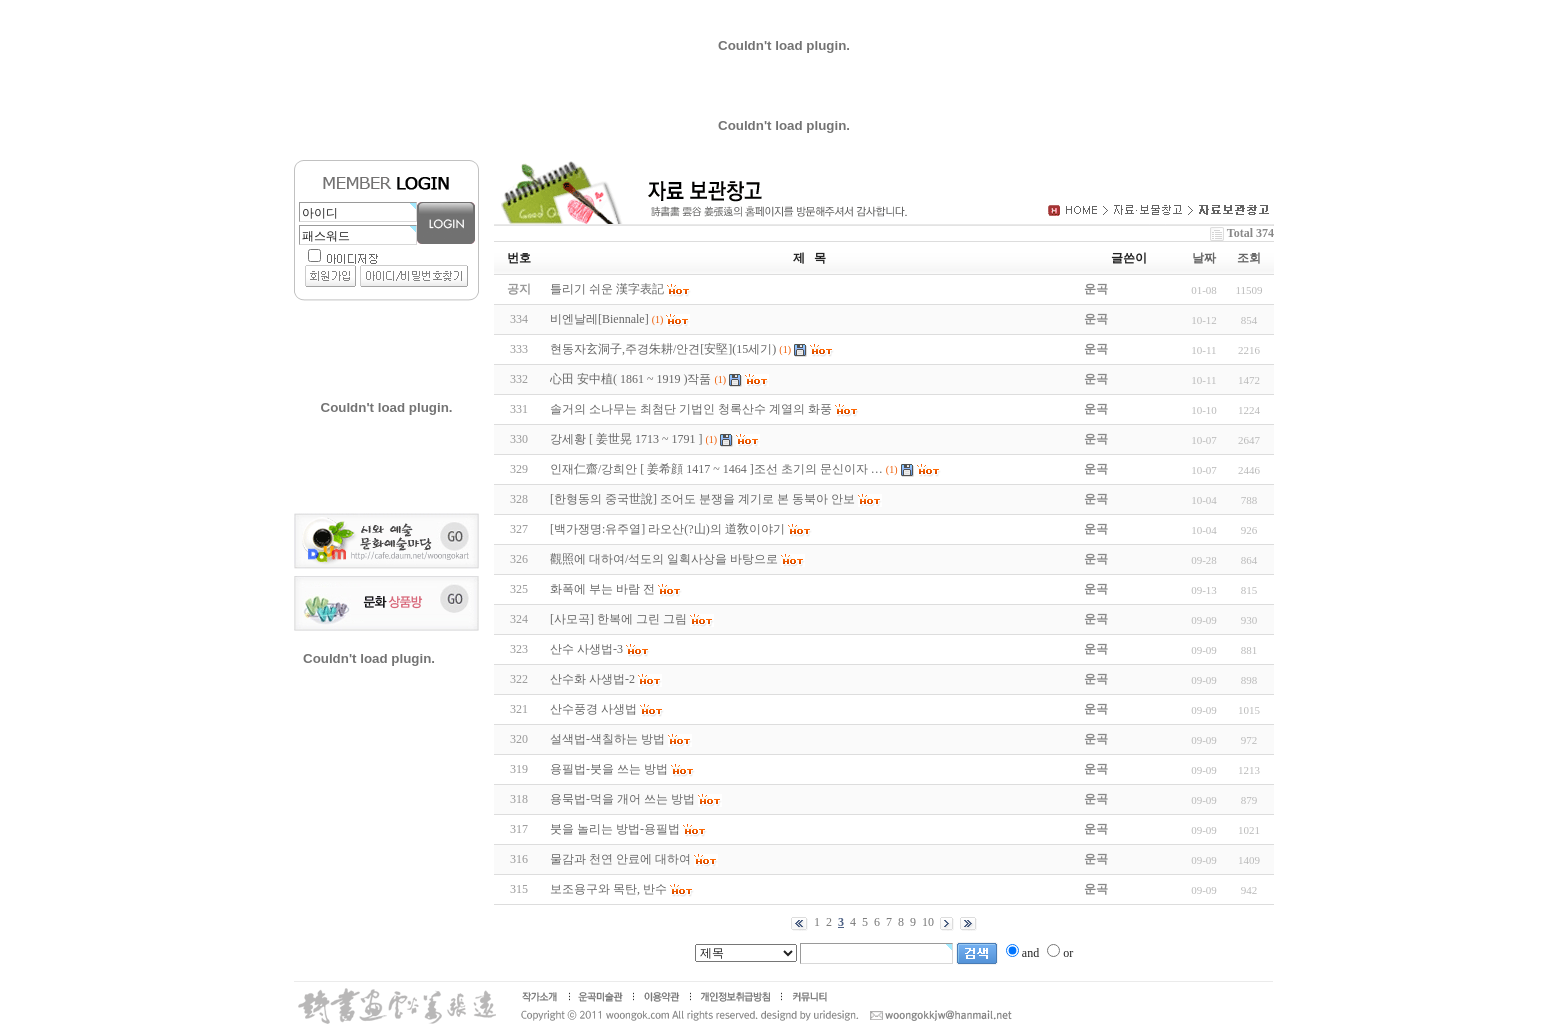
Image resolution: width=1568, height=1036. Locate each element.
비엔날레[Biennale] (599, 319)
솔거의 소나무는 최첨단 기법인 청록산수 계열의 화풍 (691, 409)
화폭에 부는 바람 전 (602, 589)
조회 (1249, 258)
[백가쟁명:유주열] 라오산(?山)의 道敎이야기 (667, 529)
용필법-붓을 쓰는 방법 (609, 769)
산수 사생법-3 (586, 649)
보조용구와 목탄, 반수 (608, 889)
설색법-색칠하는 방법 (607, 739)
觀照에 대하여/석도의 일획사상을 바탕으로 (664, 559)
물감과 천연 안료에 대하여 (620, 859)
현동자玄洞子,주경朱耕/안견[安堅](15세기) (663, 349)
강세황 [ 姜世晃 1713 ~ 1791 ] (626, 439)
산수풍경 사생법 (593, 709)
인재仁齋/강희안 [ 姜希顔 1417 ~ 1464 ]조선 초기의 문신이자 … (716, 469)
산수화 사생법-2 (592, 679)
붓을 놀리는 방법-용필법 (615, 829)
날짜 (1204, 258)
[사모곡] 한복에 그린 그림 (618, 619)
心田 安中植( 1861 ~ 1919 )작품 (630, 379)
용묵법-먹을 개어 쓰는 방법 (622, 799)
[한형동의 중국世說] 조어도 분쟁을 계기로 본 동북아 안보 (702, 499)
